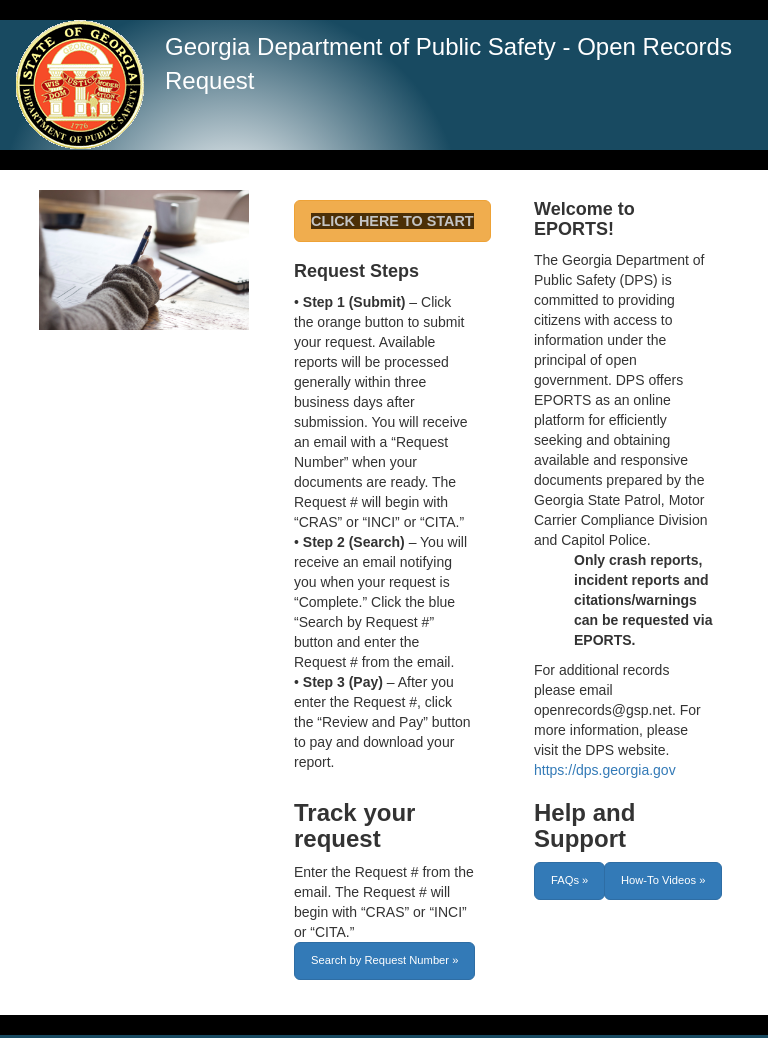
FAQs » (569, 880)
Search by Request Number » (384, 960)
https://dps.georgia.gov (605, 770)
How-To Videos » (663, 880)
